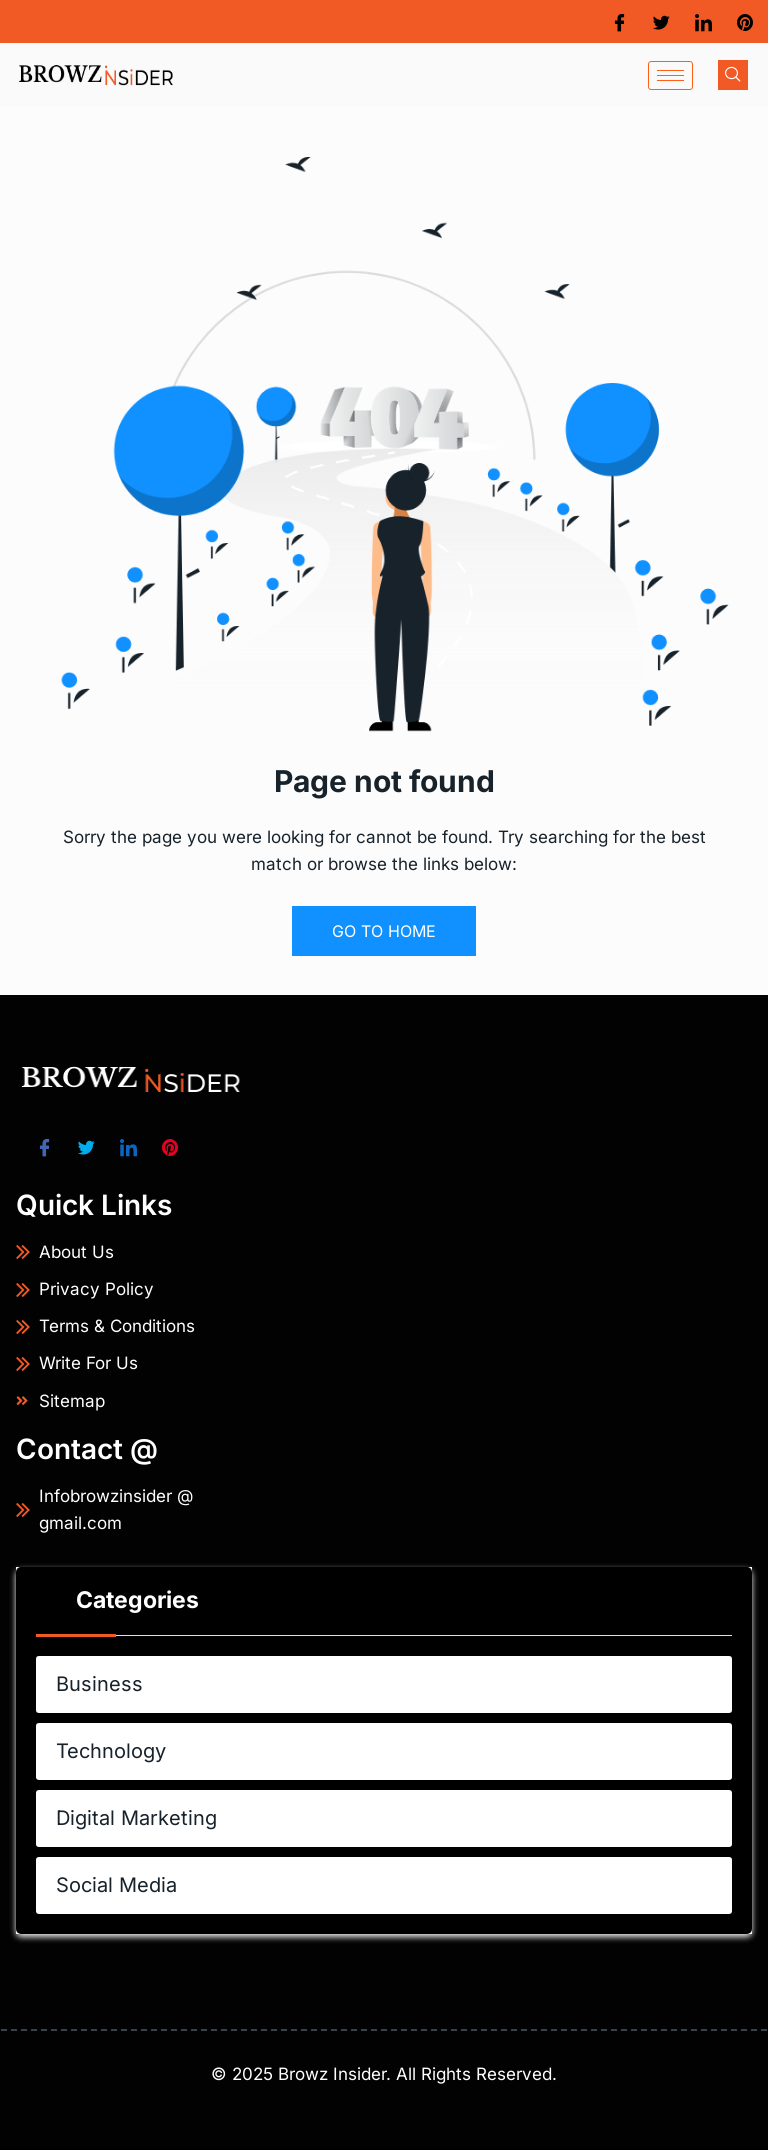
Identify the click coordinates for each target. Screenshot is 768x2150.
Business (394, 1684)
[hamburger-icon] (670, 75)
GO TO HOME (384, 931)
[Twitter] (661, 21)
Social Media (394, 1886)
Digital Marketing (394, 1819)
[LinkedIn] (703, 21)
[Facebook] (619, 21)
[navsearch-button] (733, 75)
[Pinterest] (745, 21)
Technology (394, 1751)
